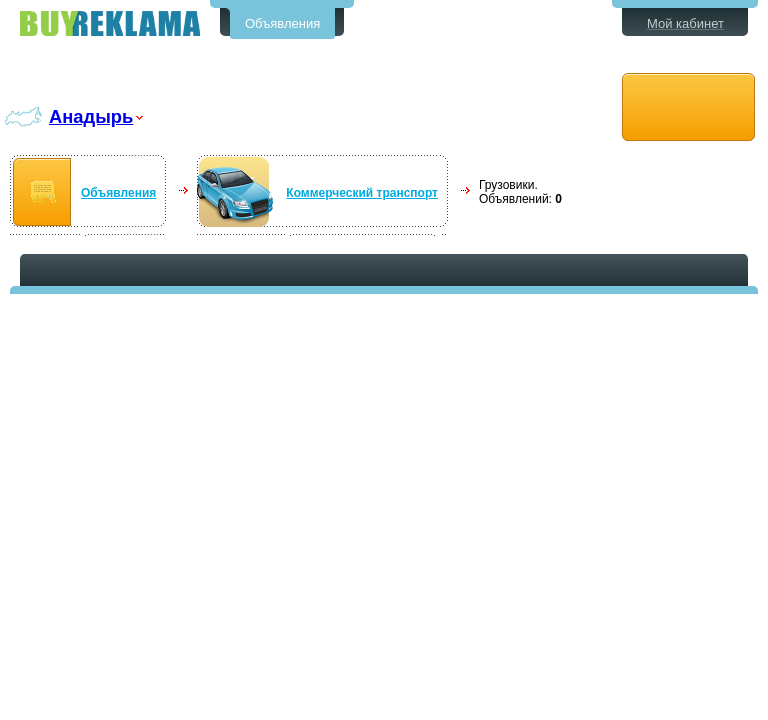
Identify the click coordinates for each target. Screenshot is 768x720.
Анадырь (91, 116)
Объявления (282, 23)
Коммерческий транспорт (362, 193)
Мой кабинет (685, 23)
